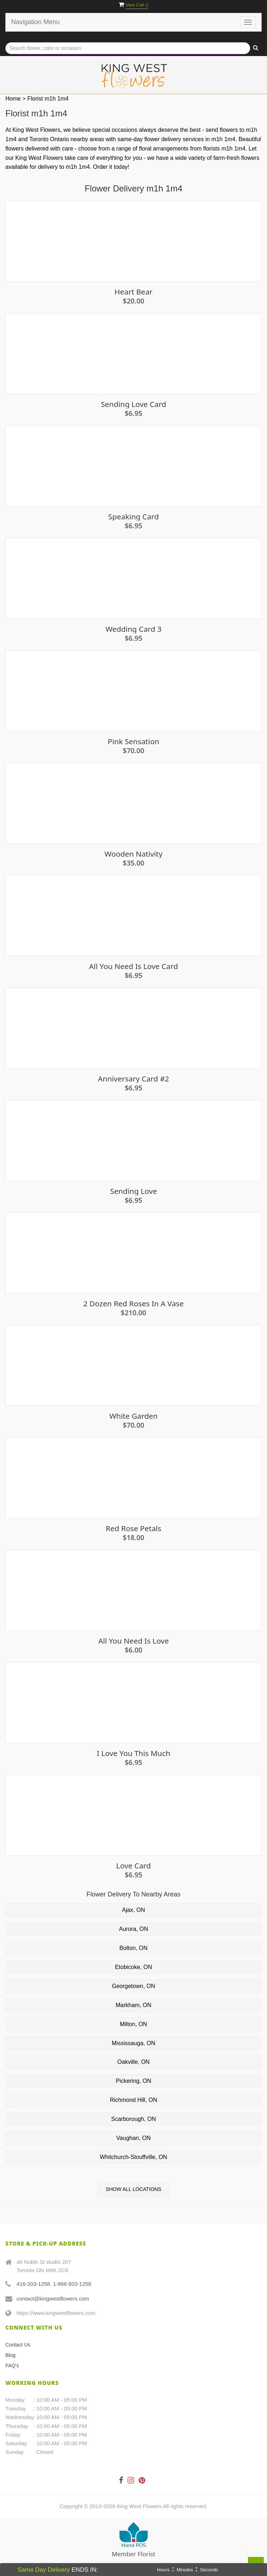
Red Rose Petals (133, 1528)
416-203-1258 (33, 2284)
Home (13, 99)
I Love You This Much (133, 1753)
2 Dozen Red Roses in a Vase (133, 1303)
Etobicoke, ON (133, 1967)
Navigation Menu (35, 22)
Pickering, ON (133, 2081)
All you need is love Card (133, 966)
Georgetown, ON (133, 1986)
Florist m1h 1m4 (48, 99)
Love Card (133, 1865)
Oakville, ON (134, 2062)
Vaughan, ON (133, 2138)
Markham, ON (134, 2005)
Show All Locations (133, 2189)
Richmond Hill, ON (133, 2100)
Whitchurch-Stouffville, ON (133, 2157)
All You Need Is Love (133, 1640)
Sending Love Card (133, 404)
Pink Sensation (133, 741)
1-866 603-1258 (72, 2284)
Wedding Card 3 (134, 629)
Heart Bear (134, 291)
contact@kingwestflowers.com (53, 2298)
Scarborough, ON (133, 2119)
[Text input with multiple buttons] (127, 48)
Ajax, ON (133, 1910)
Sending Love (133, 1191)
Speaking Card (133, 516)
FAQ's (12, 2365)
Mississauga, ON (133, 2043)
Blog (10, 2355)
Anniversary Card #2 (133, 1078)
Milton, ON (133, 2024)
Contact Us (17, 2345)
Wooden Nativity (133, 853)
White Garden (133, 1416)
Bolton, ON (133, 1948)
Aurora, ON (133, 1929)
